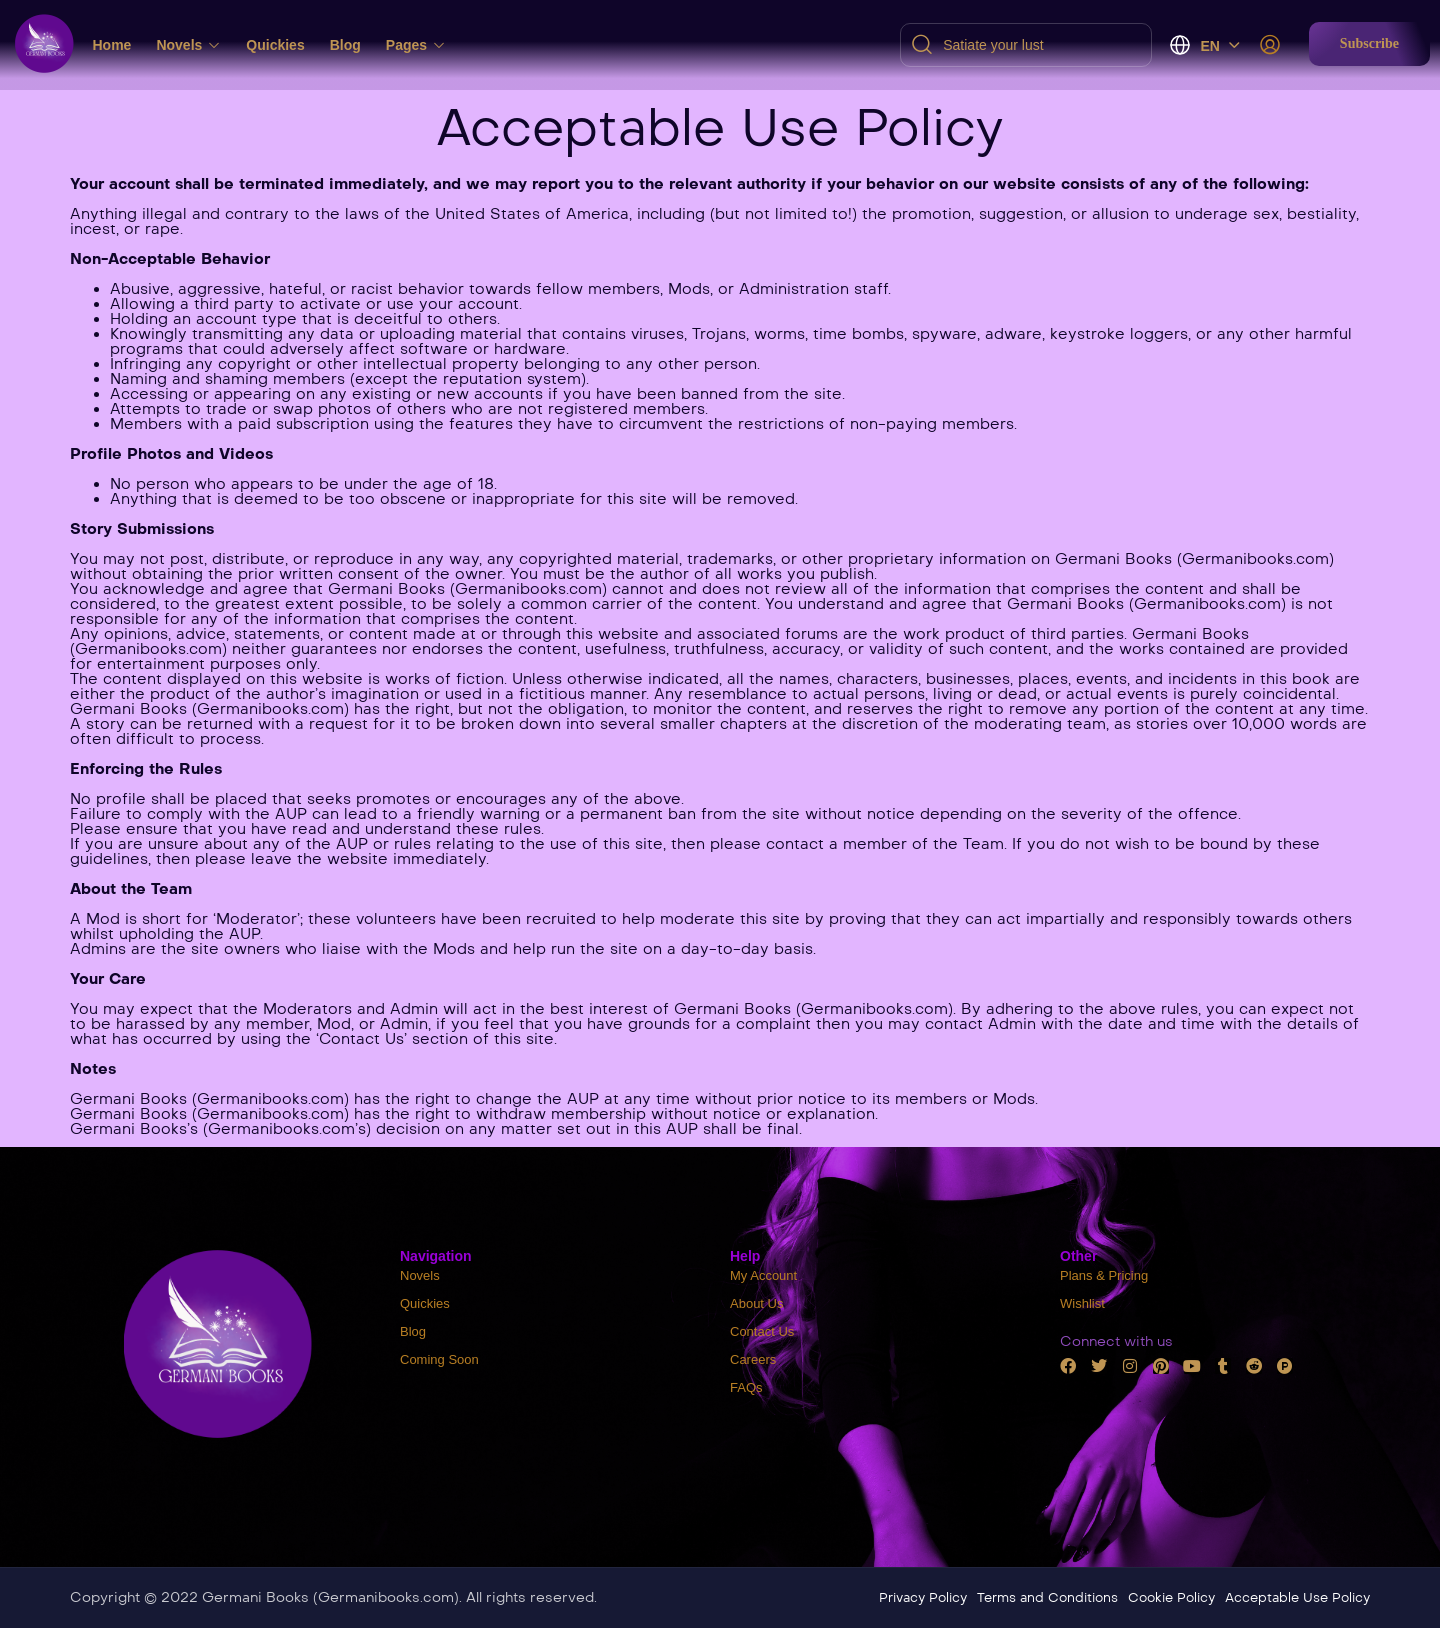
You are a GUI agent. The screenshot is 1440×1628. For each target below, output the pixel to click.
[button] (1369, 44)
